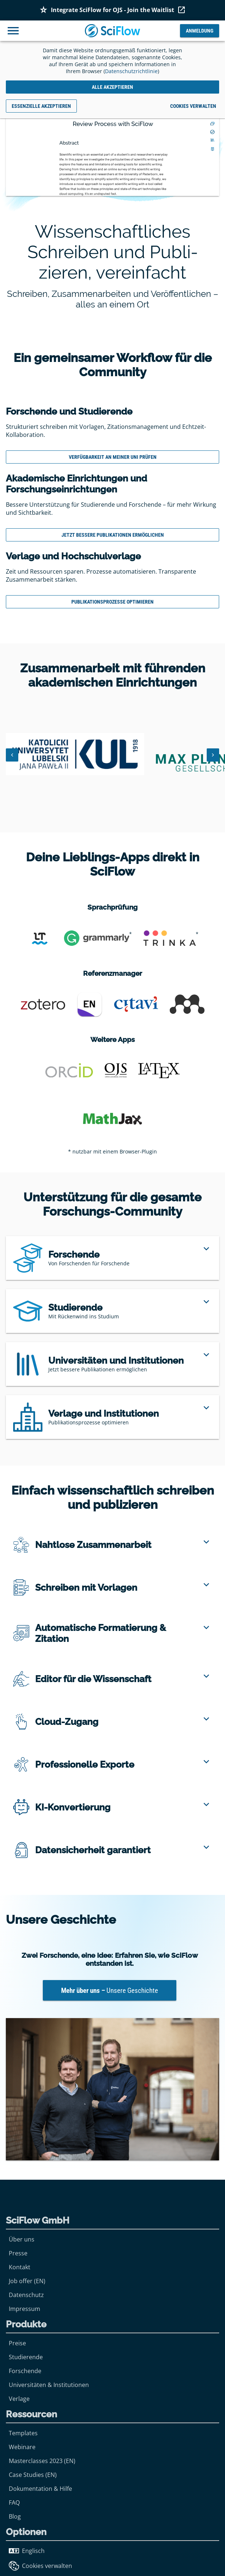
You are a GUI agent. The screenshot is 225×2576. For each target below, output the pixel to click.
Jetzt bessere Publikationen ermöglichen (112, 535)
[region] (112, 1258)
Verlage (19, 2399)
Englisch (27, 2551)
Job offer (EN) (27, 2281)
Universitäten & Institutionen (49, 2385)
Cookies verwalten (40, 2566)
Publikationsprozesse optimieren (112, 602)
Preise (17, 2343)
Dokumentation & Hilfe (40, 2489)
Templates (23, 2433)
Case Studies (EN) (33, 2475)
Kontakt (19, 2267)
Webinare (22, 2447)
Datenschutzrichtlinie (131, 71)
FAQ (14, 2502)
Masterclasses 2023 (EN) (42, 2461)
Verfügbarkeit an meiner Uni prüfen (113, 457)
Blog (15, 2516)
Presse (18, 2253)
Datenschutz (26, 2295)
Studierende (26, 2357)
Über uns (21, 2239)
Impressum (24, 2309)
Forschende (25, 2371)
